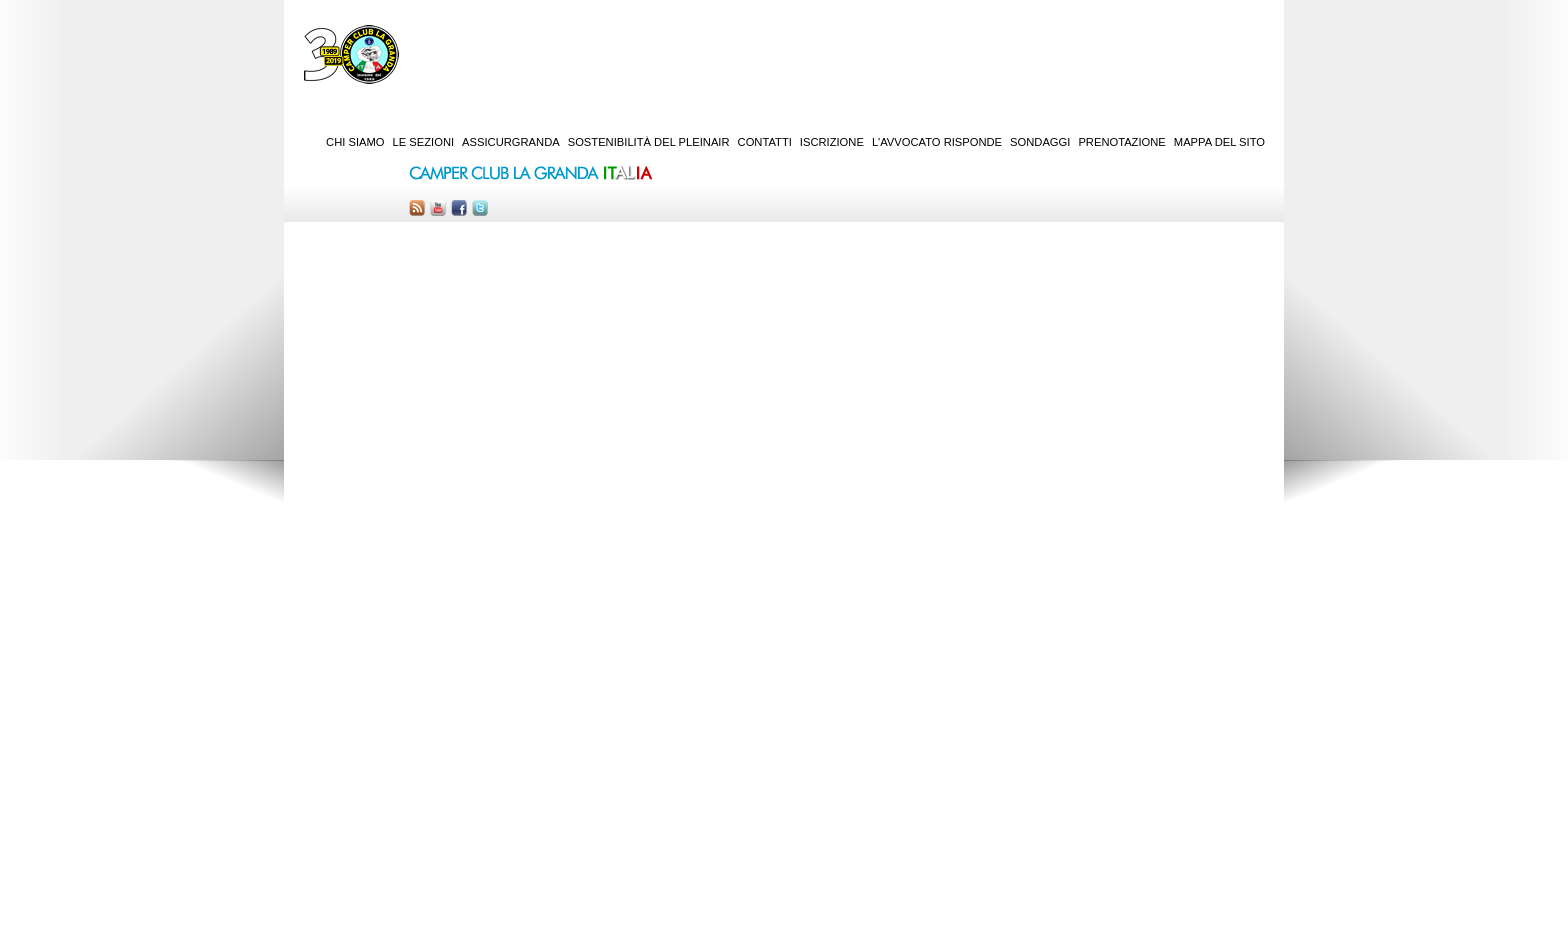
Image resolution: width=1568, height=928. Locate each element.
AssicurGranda (511, 142)
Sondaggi (1040, 142)
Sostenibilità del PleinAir (649, 142)
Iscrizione (832, 142)
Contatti (765, 142)
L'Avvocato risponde (937, 142)
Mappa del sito (1219, 142)
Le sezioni (424, 142)
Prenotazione (1121, 142)
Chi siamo (355, 142)
